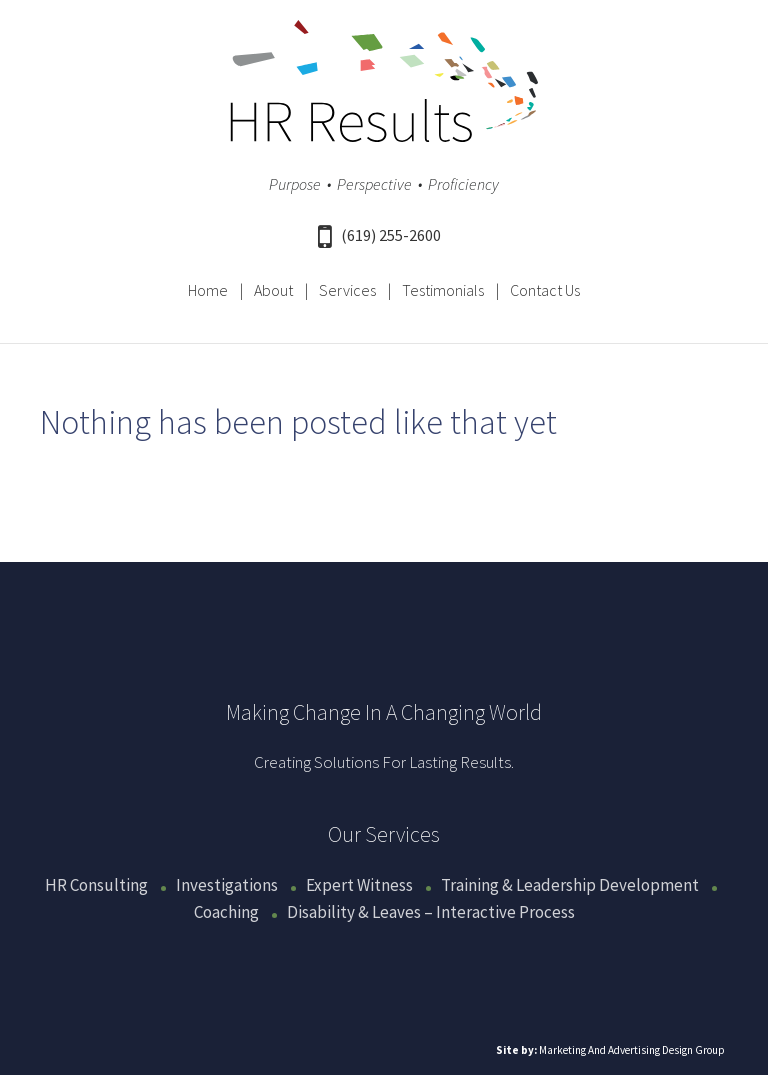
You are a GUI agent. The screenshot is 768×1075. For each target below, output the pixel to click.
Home (208, 290)
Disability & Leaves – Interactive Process (431, 912)
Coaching (226, 912)
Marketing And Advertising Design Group (632, 1050)
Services (347, 290)
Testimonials (443, 290)
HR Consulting (96, 885)
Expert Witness (359, 885)
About (273, 290)
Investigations (227, 885)
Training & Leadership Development (570, 885)
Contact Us (545, 290)
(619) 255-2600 (379, 235)
